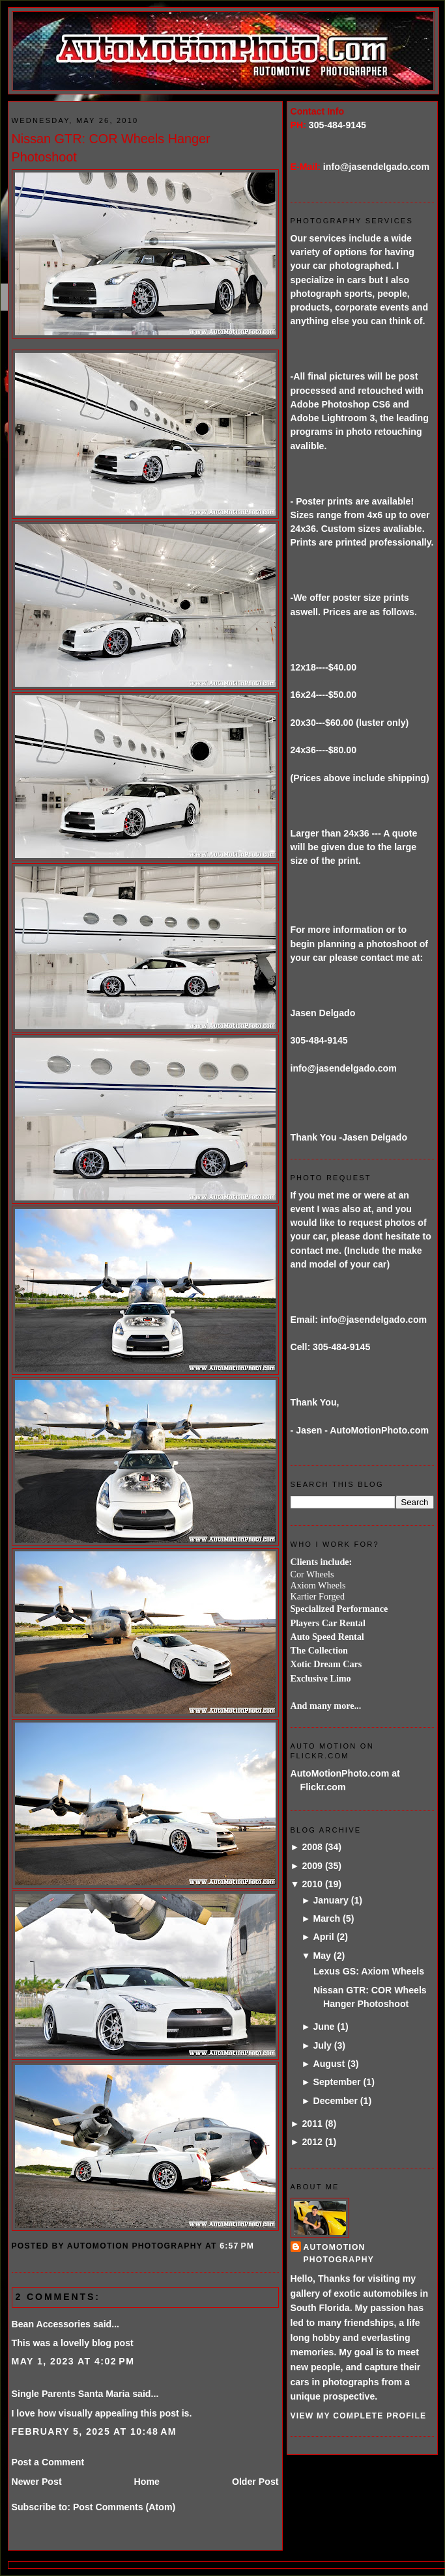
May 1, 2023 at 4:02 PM (73, 2361)
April (323, 1937)
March (326, 1918)
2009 (312, 1866)
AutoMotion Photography (339, 2253)
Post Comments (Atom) (124, 2507)
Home (147, 2481)
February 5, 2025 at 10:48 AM (94, 2431)
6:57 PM (237, 2246)
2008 (312, 1847)
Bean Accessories (51, 2324)
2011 (312, 2123)
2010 (312, 1884)
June (323, 2026)
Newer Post (37, 2481)
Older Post (255, 2481)
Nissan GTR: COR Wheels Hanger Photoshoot (111, 148)
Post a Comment (48, 2462)
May (322, 1955)
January (330, 1900)
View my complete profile (359, 2415)
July (322, 2045)
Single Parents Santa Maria (71, 2394)
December (335, 2101)
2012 (312, 2142)
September (336, 2082)
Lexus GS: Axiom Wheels (368, 1971)
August (329, 2063)
